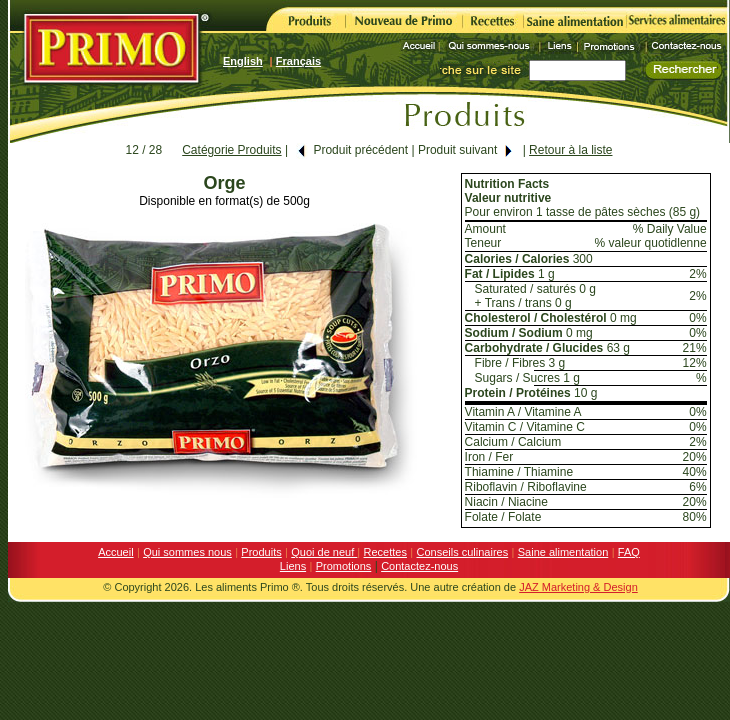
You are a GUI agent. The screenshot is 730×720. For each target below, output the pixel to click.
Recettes (385, 552)
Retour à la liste (570, 150)
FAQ (629, 552)
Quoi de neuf (324, 552)
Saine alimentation (563, 552)
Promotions (344, 566)
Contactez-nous (419, 566)
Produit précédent (352, 150)
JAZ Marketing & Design (578, 587)
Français (298, 61)
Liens (293, 566)
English (243, 61)
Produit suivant (466, 150)
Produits (261, 552)
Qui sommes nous (187, 552)
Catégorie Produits (231, 150)
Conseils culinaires (463, 552)
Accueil (115, 552)
